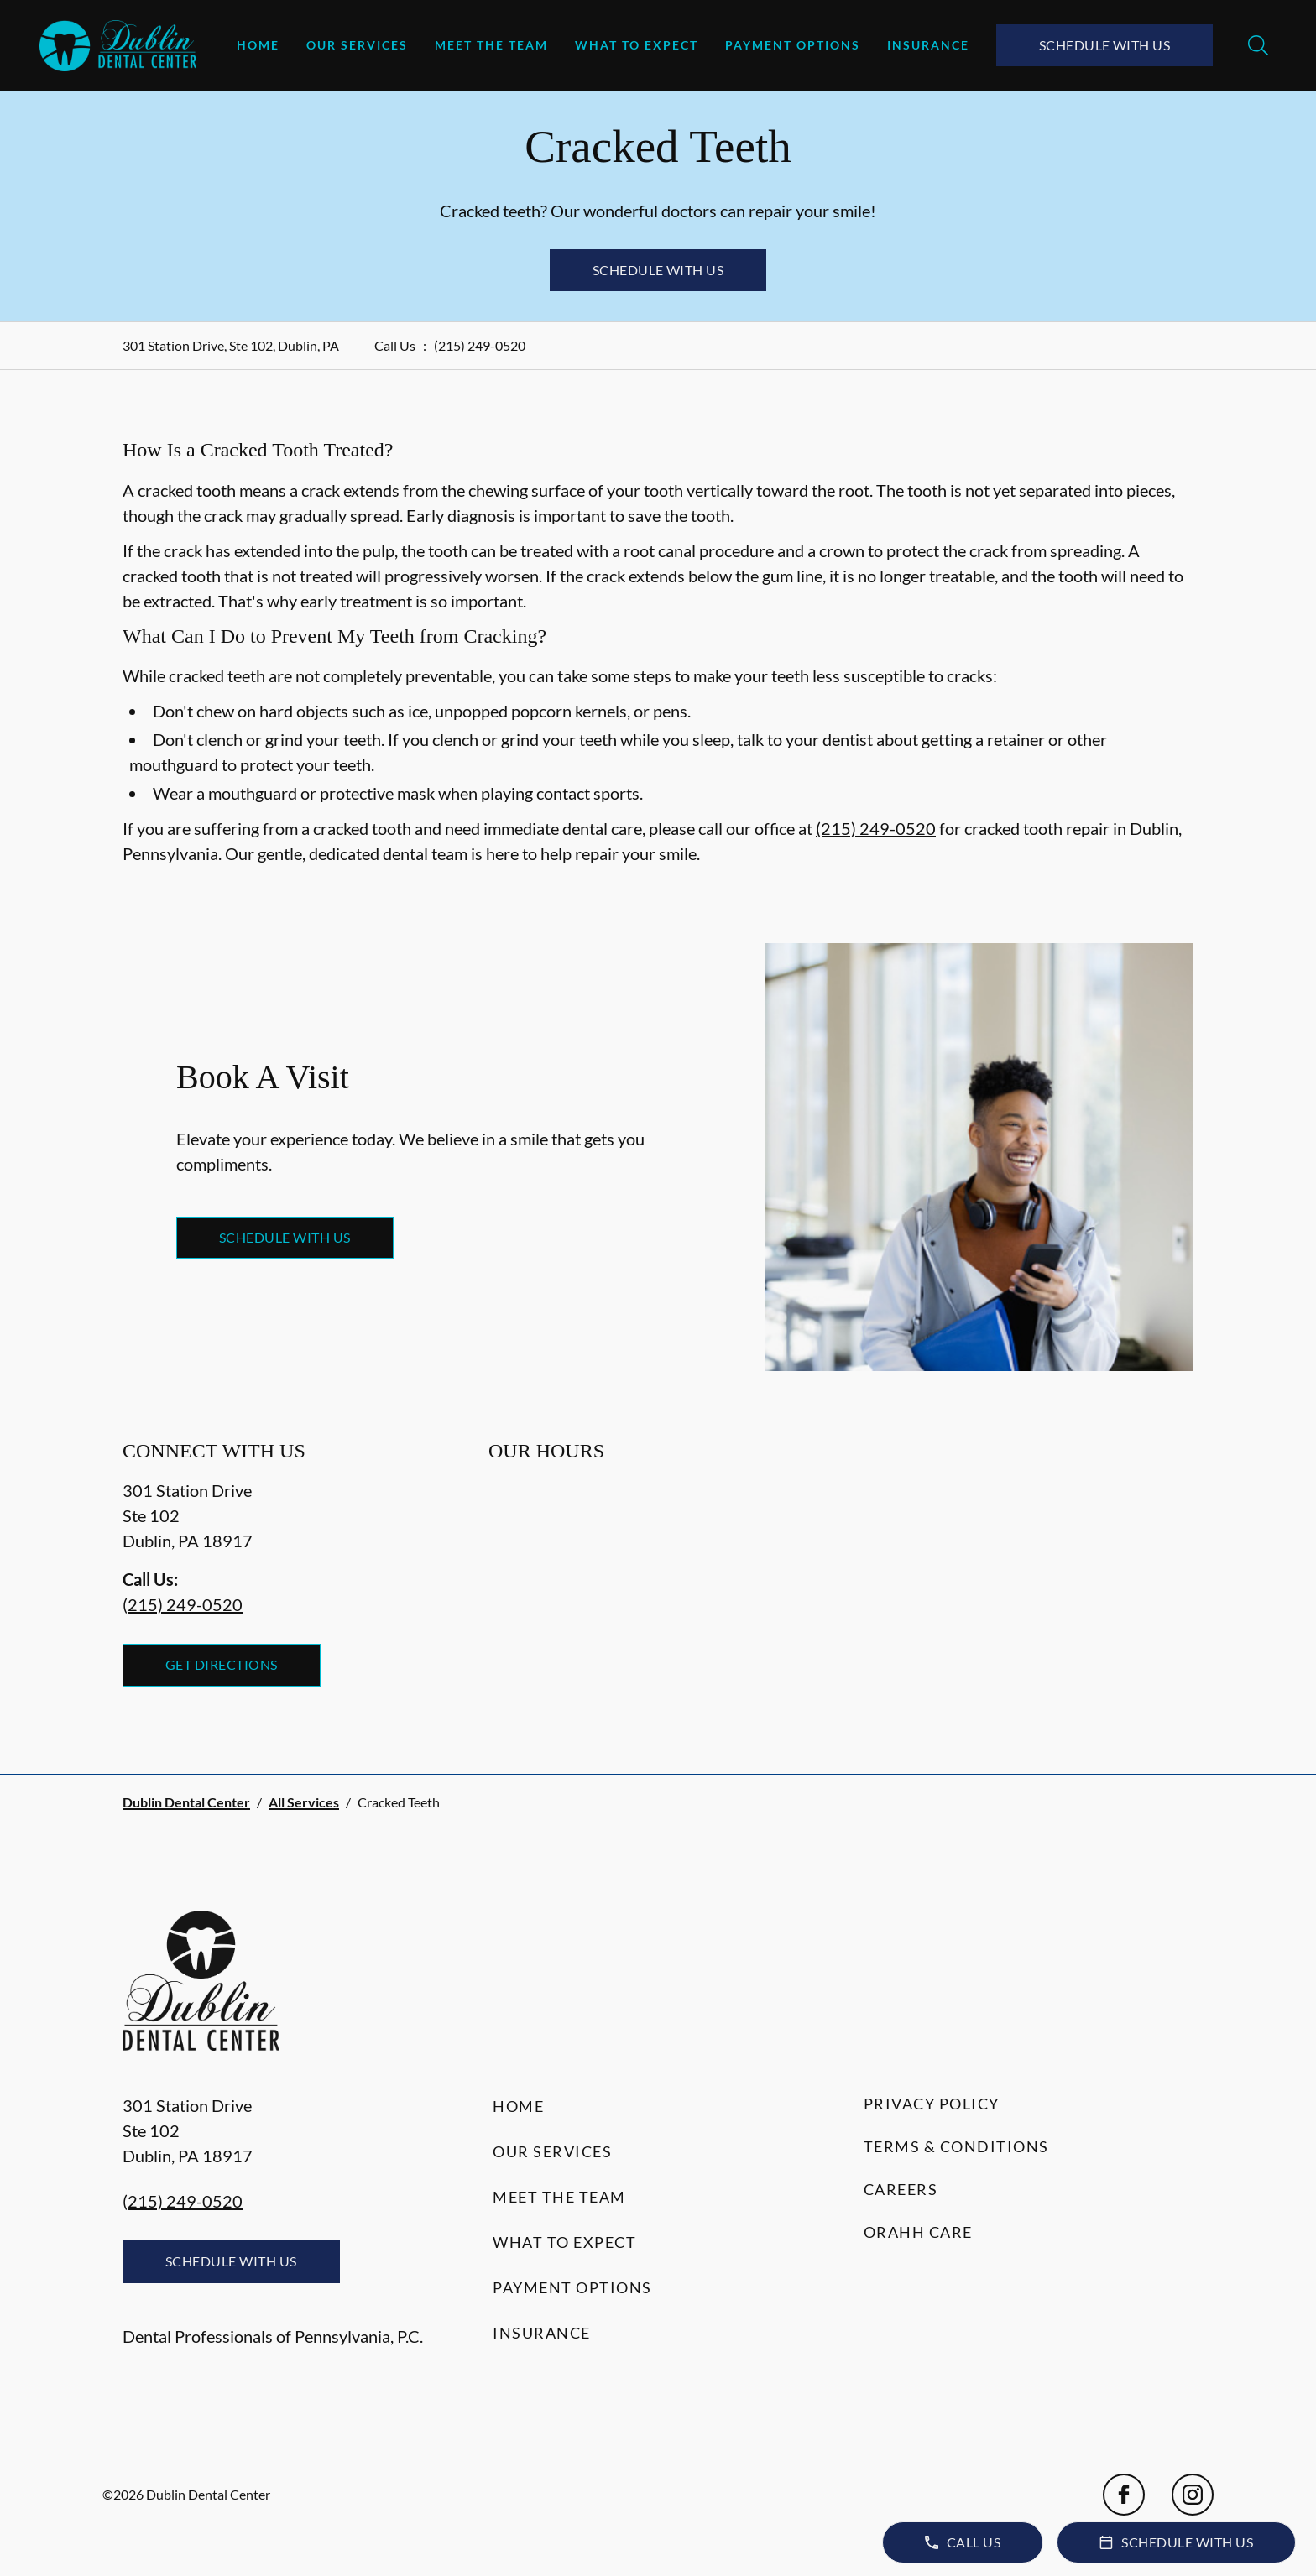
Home (258, 45)
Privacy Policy (932, 2103)
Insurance (928, 45)
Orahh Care (918, 2232)
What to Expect (636, 45)
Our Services (357, 45)
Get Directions (221, 1664)
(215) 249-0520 (479, 345)
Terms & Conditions (956, 2146)
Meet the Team (491, 45)
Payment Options (792, 45)
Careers (901, 2189)
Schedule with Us (1105, 45)
